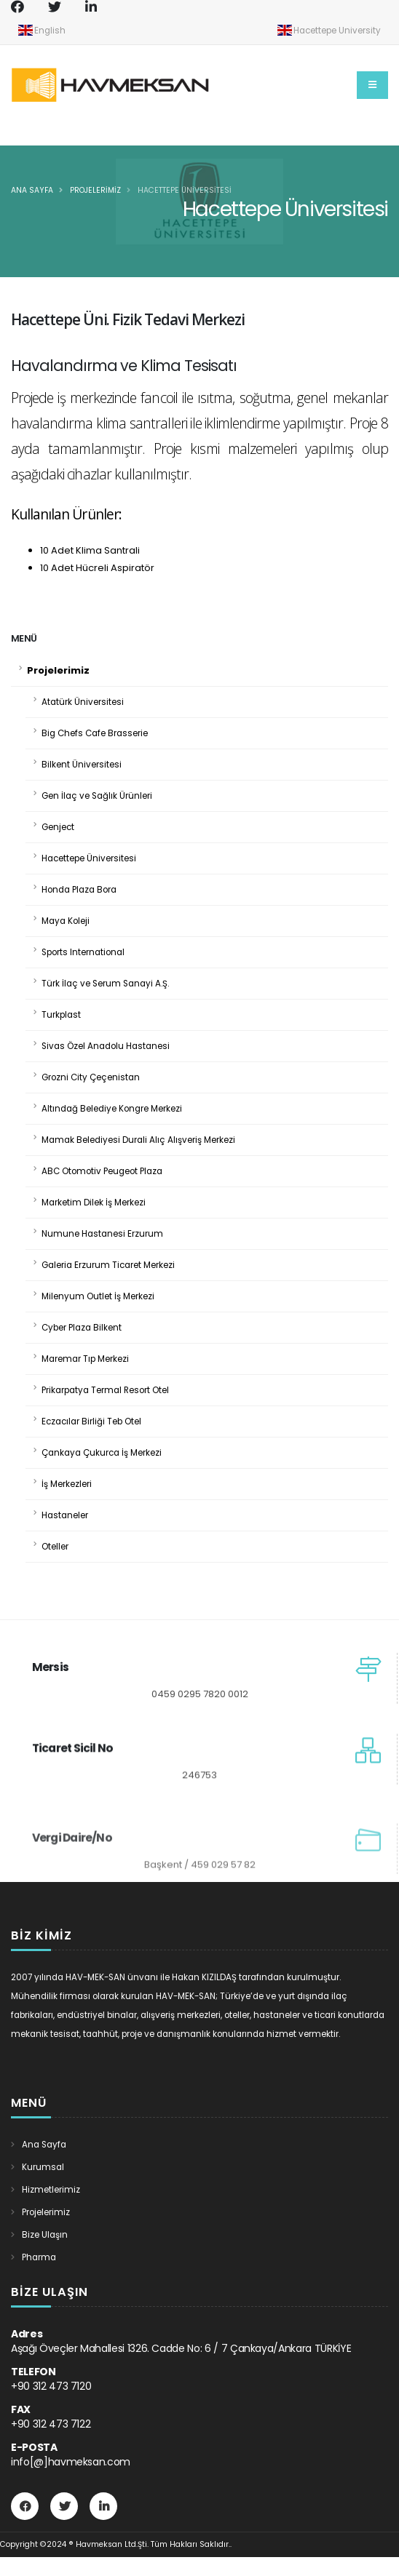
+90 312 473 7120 (51, 2386)
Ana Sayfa (32, 190)
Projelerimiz (95, 190)
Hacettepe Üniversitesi (185, 190)
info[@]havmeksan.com (70, 2462)
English (42, 30)
